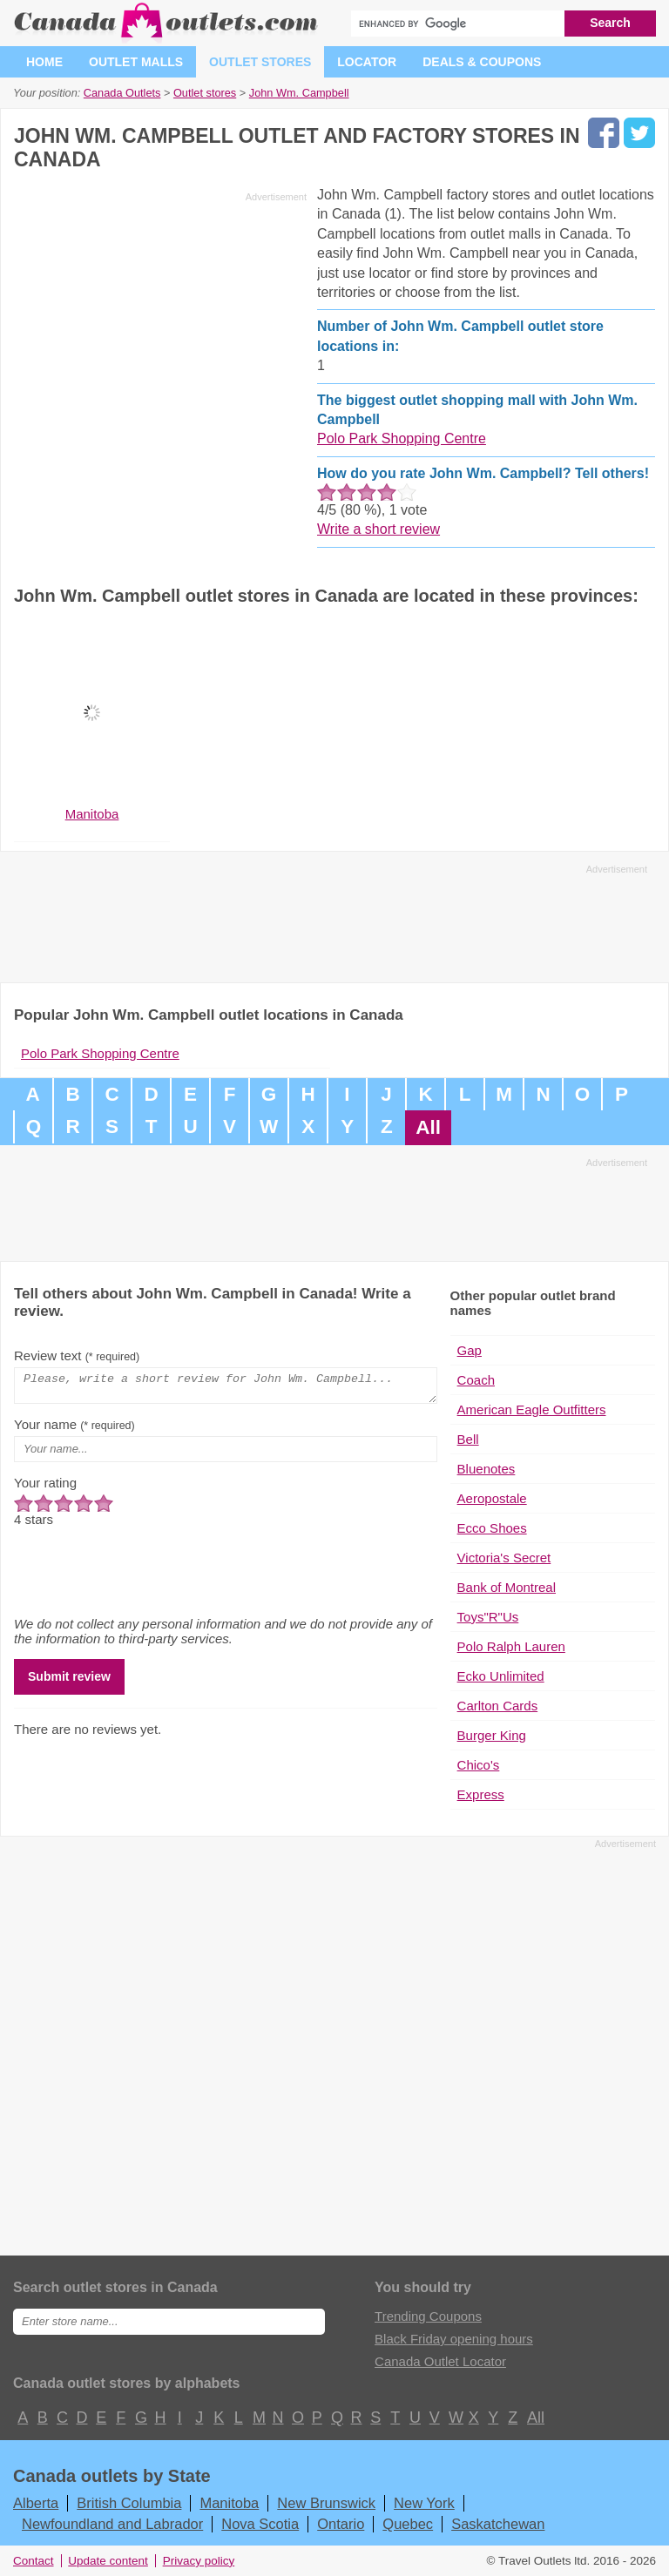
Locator (366, 62)
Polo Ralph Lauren (511, 1646)
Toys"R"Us (488, 1616)
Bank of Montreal (506, 1587)
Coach (476, 1379)
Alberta (35, 2503)
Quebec (407, 2524)
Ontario (340, 2524)
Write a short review (378, 529)
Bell (468, 1439)
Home (44, 62)
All (428, 1127)
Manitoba (229, 2503)
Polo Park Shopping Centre (401, 438)
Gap (469, 1350)
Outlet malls (136, 62)
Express (480, 1794)
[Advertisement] (160, 330)
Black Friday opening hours (454, 2338)
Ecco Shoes (492, 1528)
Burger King (491, 1735)
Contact (33, 2560)
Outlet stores (260, 62)
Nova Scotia (260, 2524)
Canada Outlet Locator (440, 2361)
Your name (74, 1429)
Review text (76, 1355)
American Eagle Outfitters (531, 1409)
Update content (108, 2560)
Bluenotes (486, 1468)
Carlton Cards (497, 1705)
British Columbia (129, 2503)
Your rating (45, 1487)
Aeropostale (492, 1498)
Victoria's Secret (504, 1557)
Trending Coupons (428, 2316)
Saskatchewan (497, 2524)
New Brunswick (326, 2503)
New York (424, 2503)
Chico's (478, 1764)
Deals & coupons (481, 62)
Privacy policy (199, 2560)
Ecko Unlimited (500, 1676)
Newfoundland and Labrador (112, 2524)
